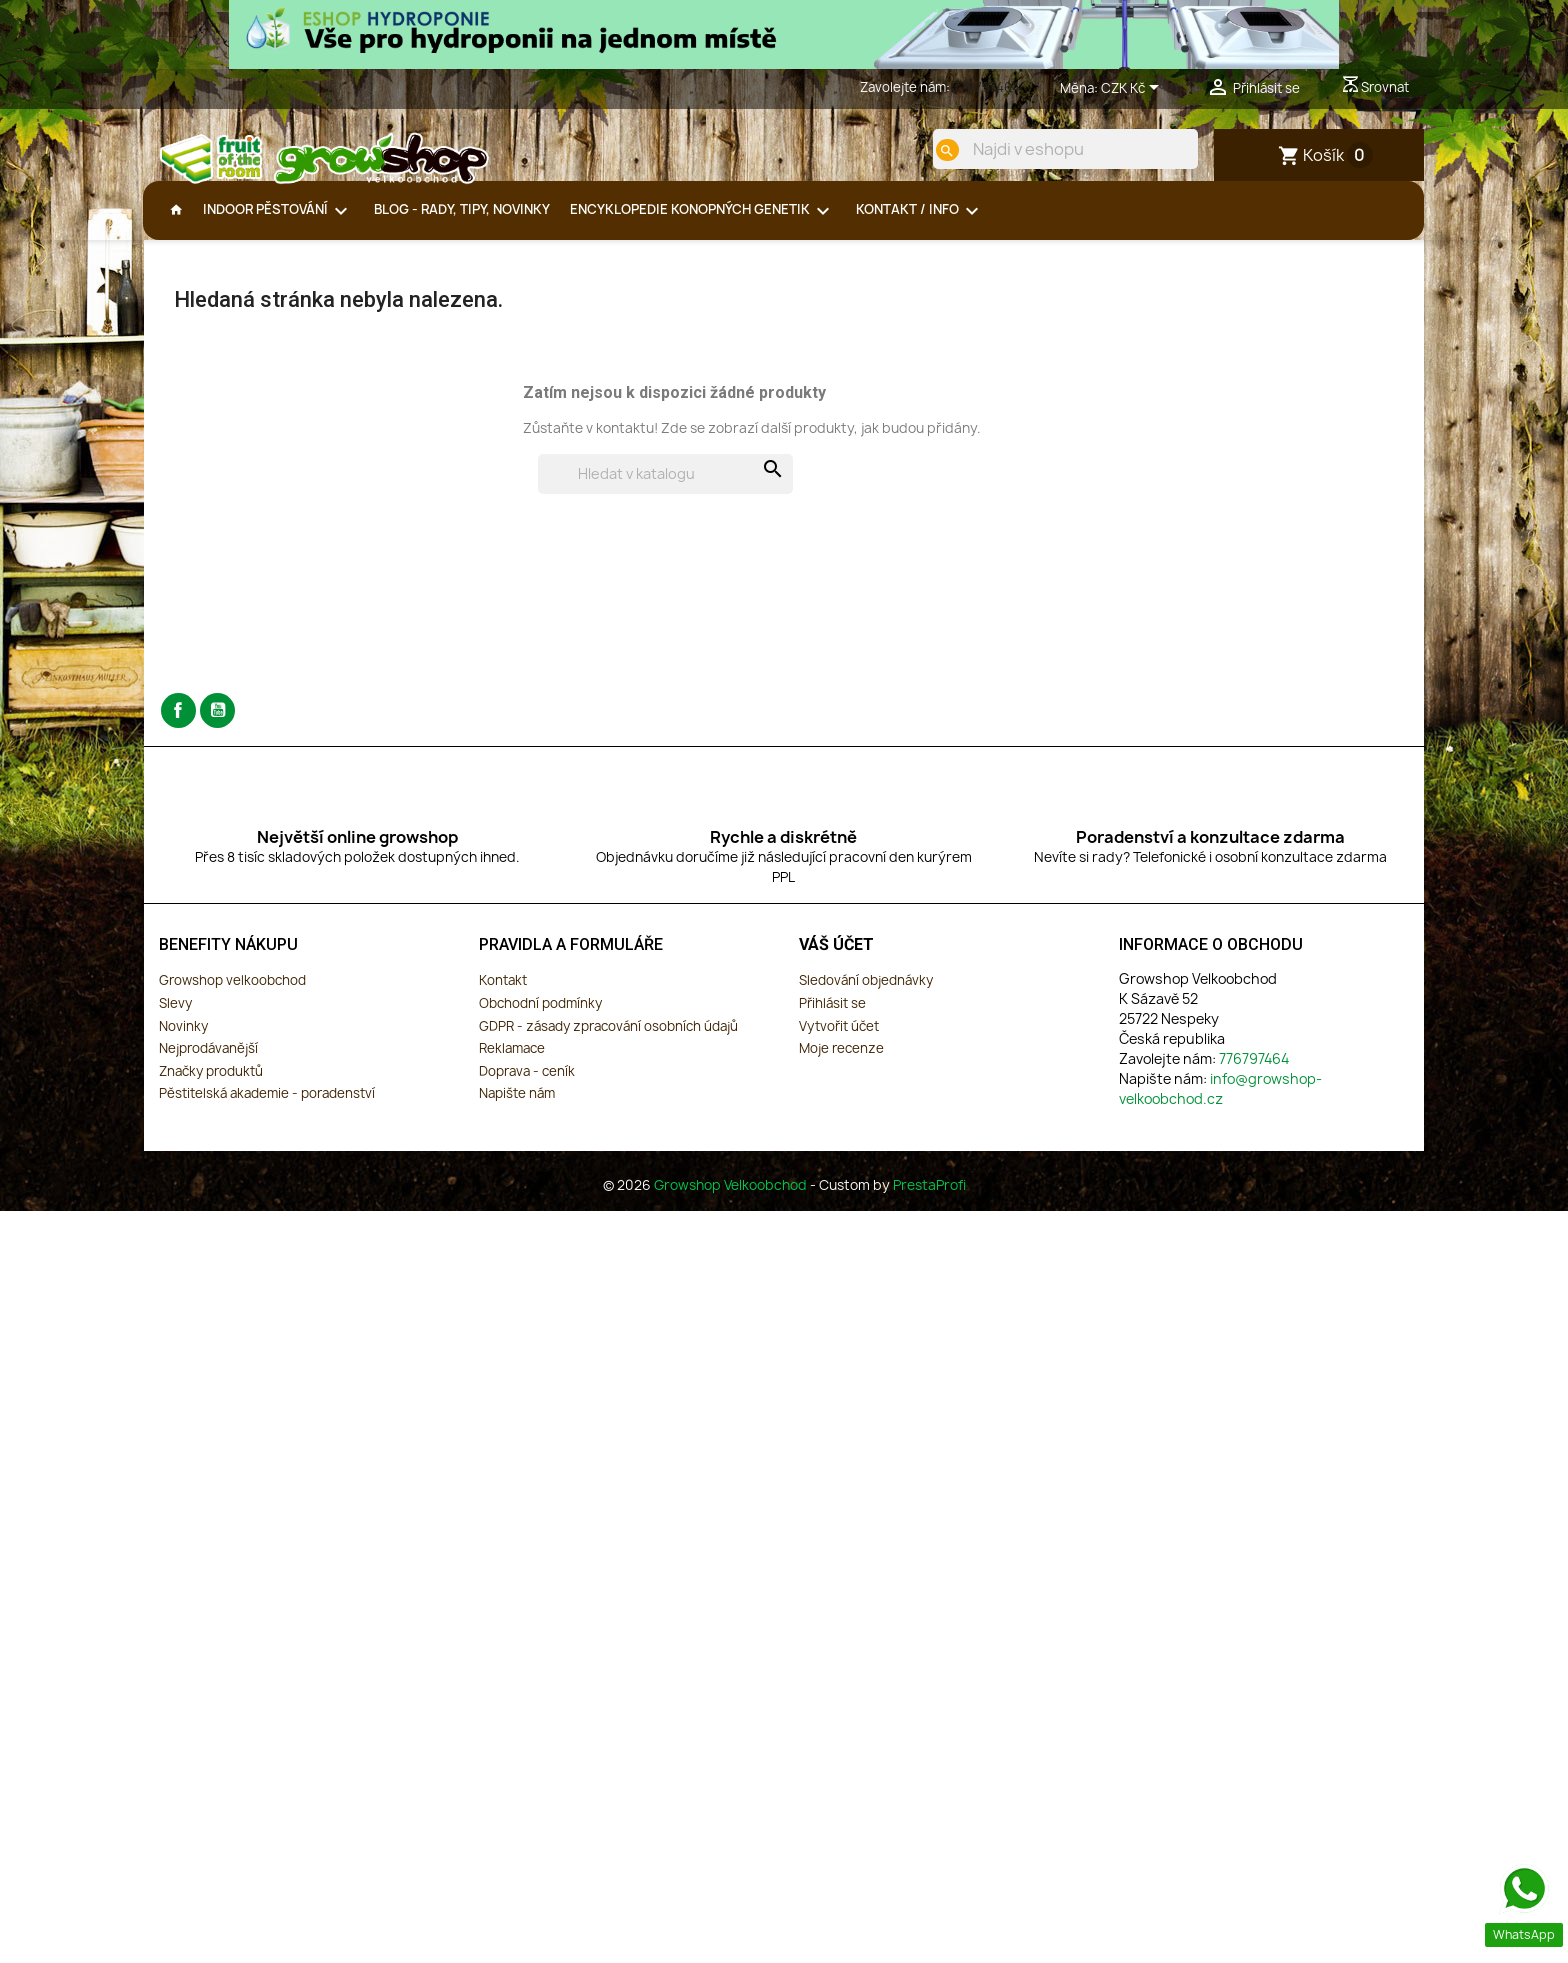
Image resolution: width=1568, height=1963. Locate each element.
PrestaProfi (929, 1201)
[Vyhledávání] (665, 490)
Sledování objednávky (866, 996)
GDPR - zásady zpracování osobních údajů (608, 1042)
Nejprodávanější (208, 1064)
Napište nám (517, 1109)
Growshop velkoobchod (232, 996)
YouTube (217, 726)
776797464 (986, 87)
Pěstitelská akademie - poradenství (267, 1109)
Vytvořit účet (839, 1042)
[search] (931, 150)
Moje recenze (841, 1064)
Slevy (175, 1019)
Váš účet (836, 960)
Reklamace (512, 1064)
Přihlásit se (832, 1019)
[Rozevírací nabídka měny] (1133, 89)
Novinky (183, 1042)
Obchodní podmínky (540, 1019)
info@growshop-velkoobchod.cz (1220, 1104)
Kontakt (503, 996)
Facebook (178, 726)
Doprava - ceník (527, 1087)
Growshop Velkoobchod (732, 1201)
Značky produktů (211, 1087)
